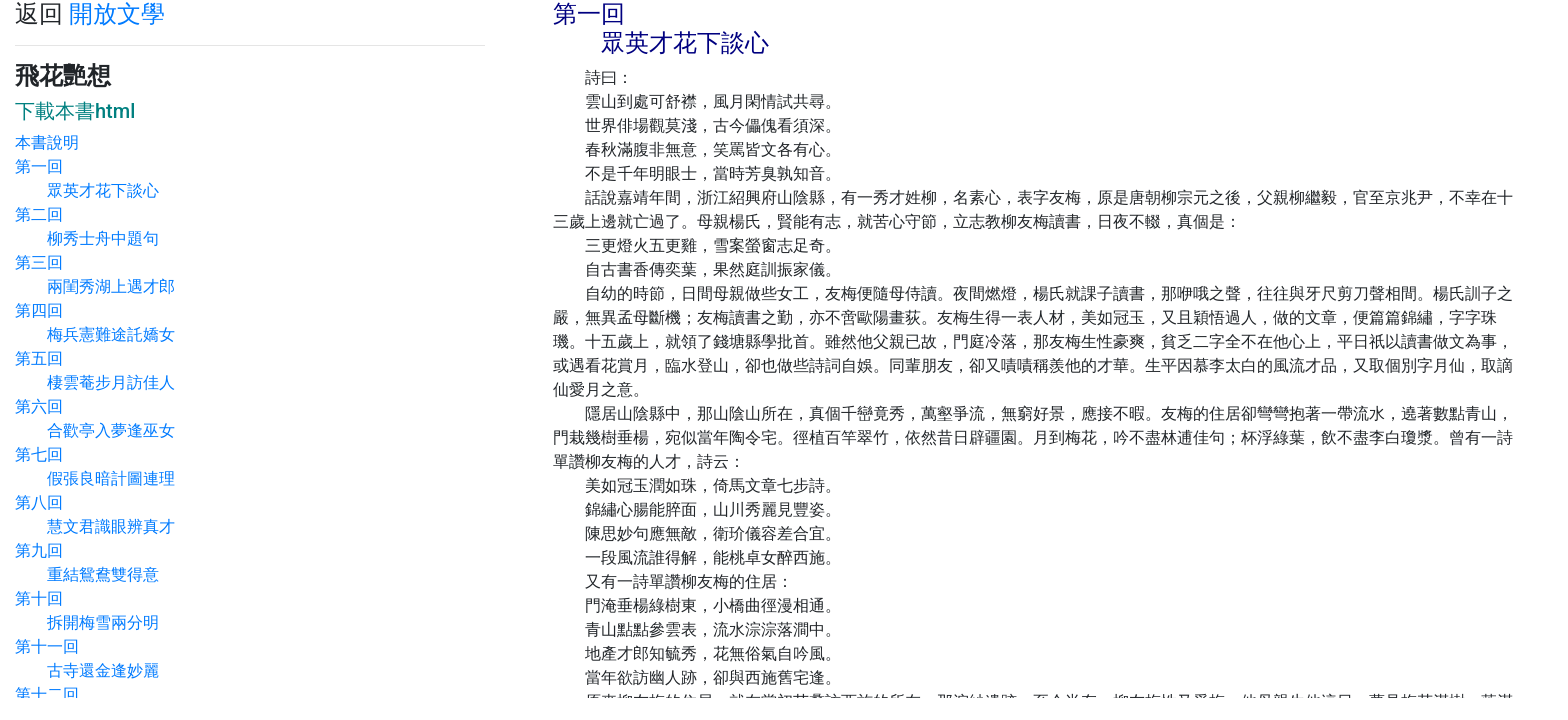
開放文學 (117, 14)
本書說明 (47, 142)
